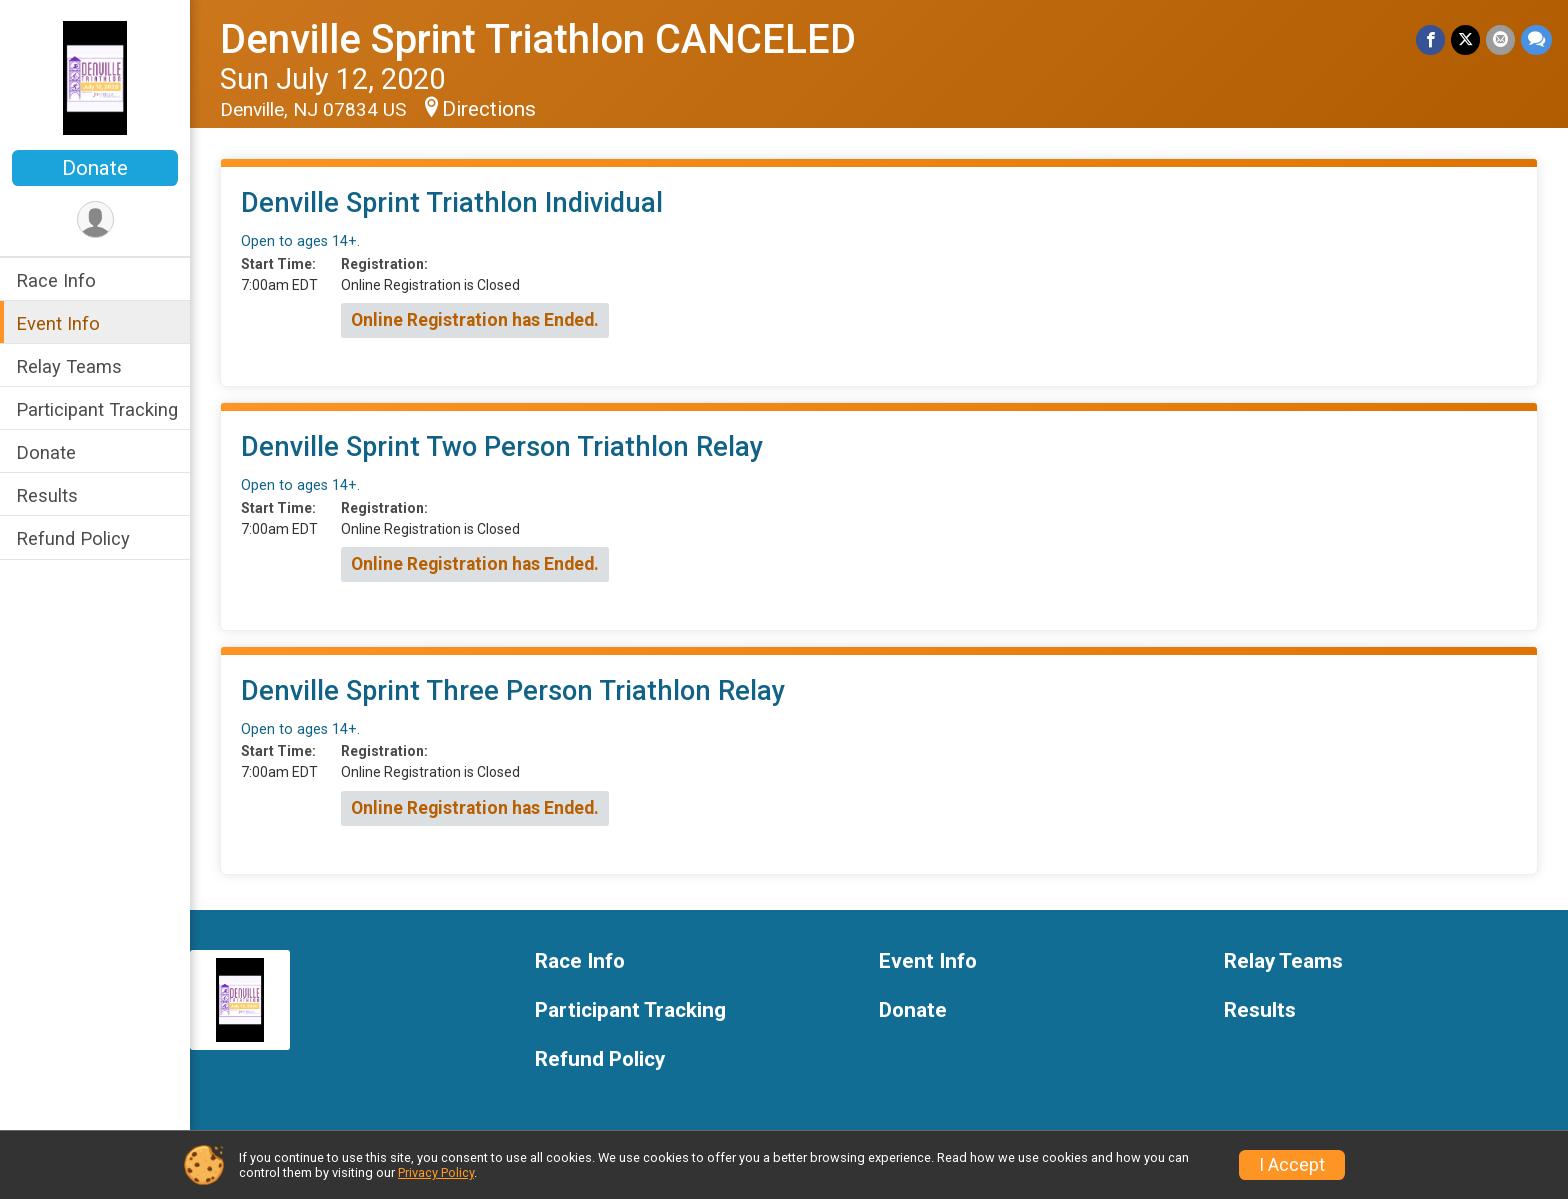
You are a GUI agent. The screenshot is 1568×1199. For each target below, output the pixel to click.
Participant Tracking (97, 409)
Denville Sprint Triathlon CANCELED (538, 39)
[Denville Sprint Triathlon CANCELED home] (95, 77)
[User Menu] (95, 219)
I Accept (1292, 1165)
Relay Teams (69, 366)
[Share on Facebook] (1430, 39)
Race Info (56, 280)
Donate (95, 168)
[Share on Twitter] (1465, 39)
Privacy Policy (436, 1172)
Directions (489, 109)
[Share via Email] (1500, 39)
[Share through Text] (1536, 39)
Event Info (58, 323)
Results (47, 495)
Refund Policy (73, 538)
